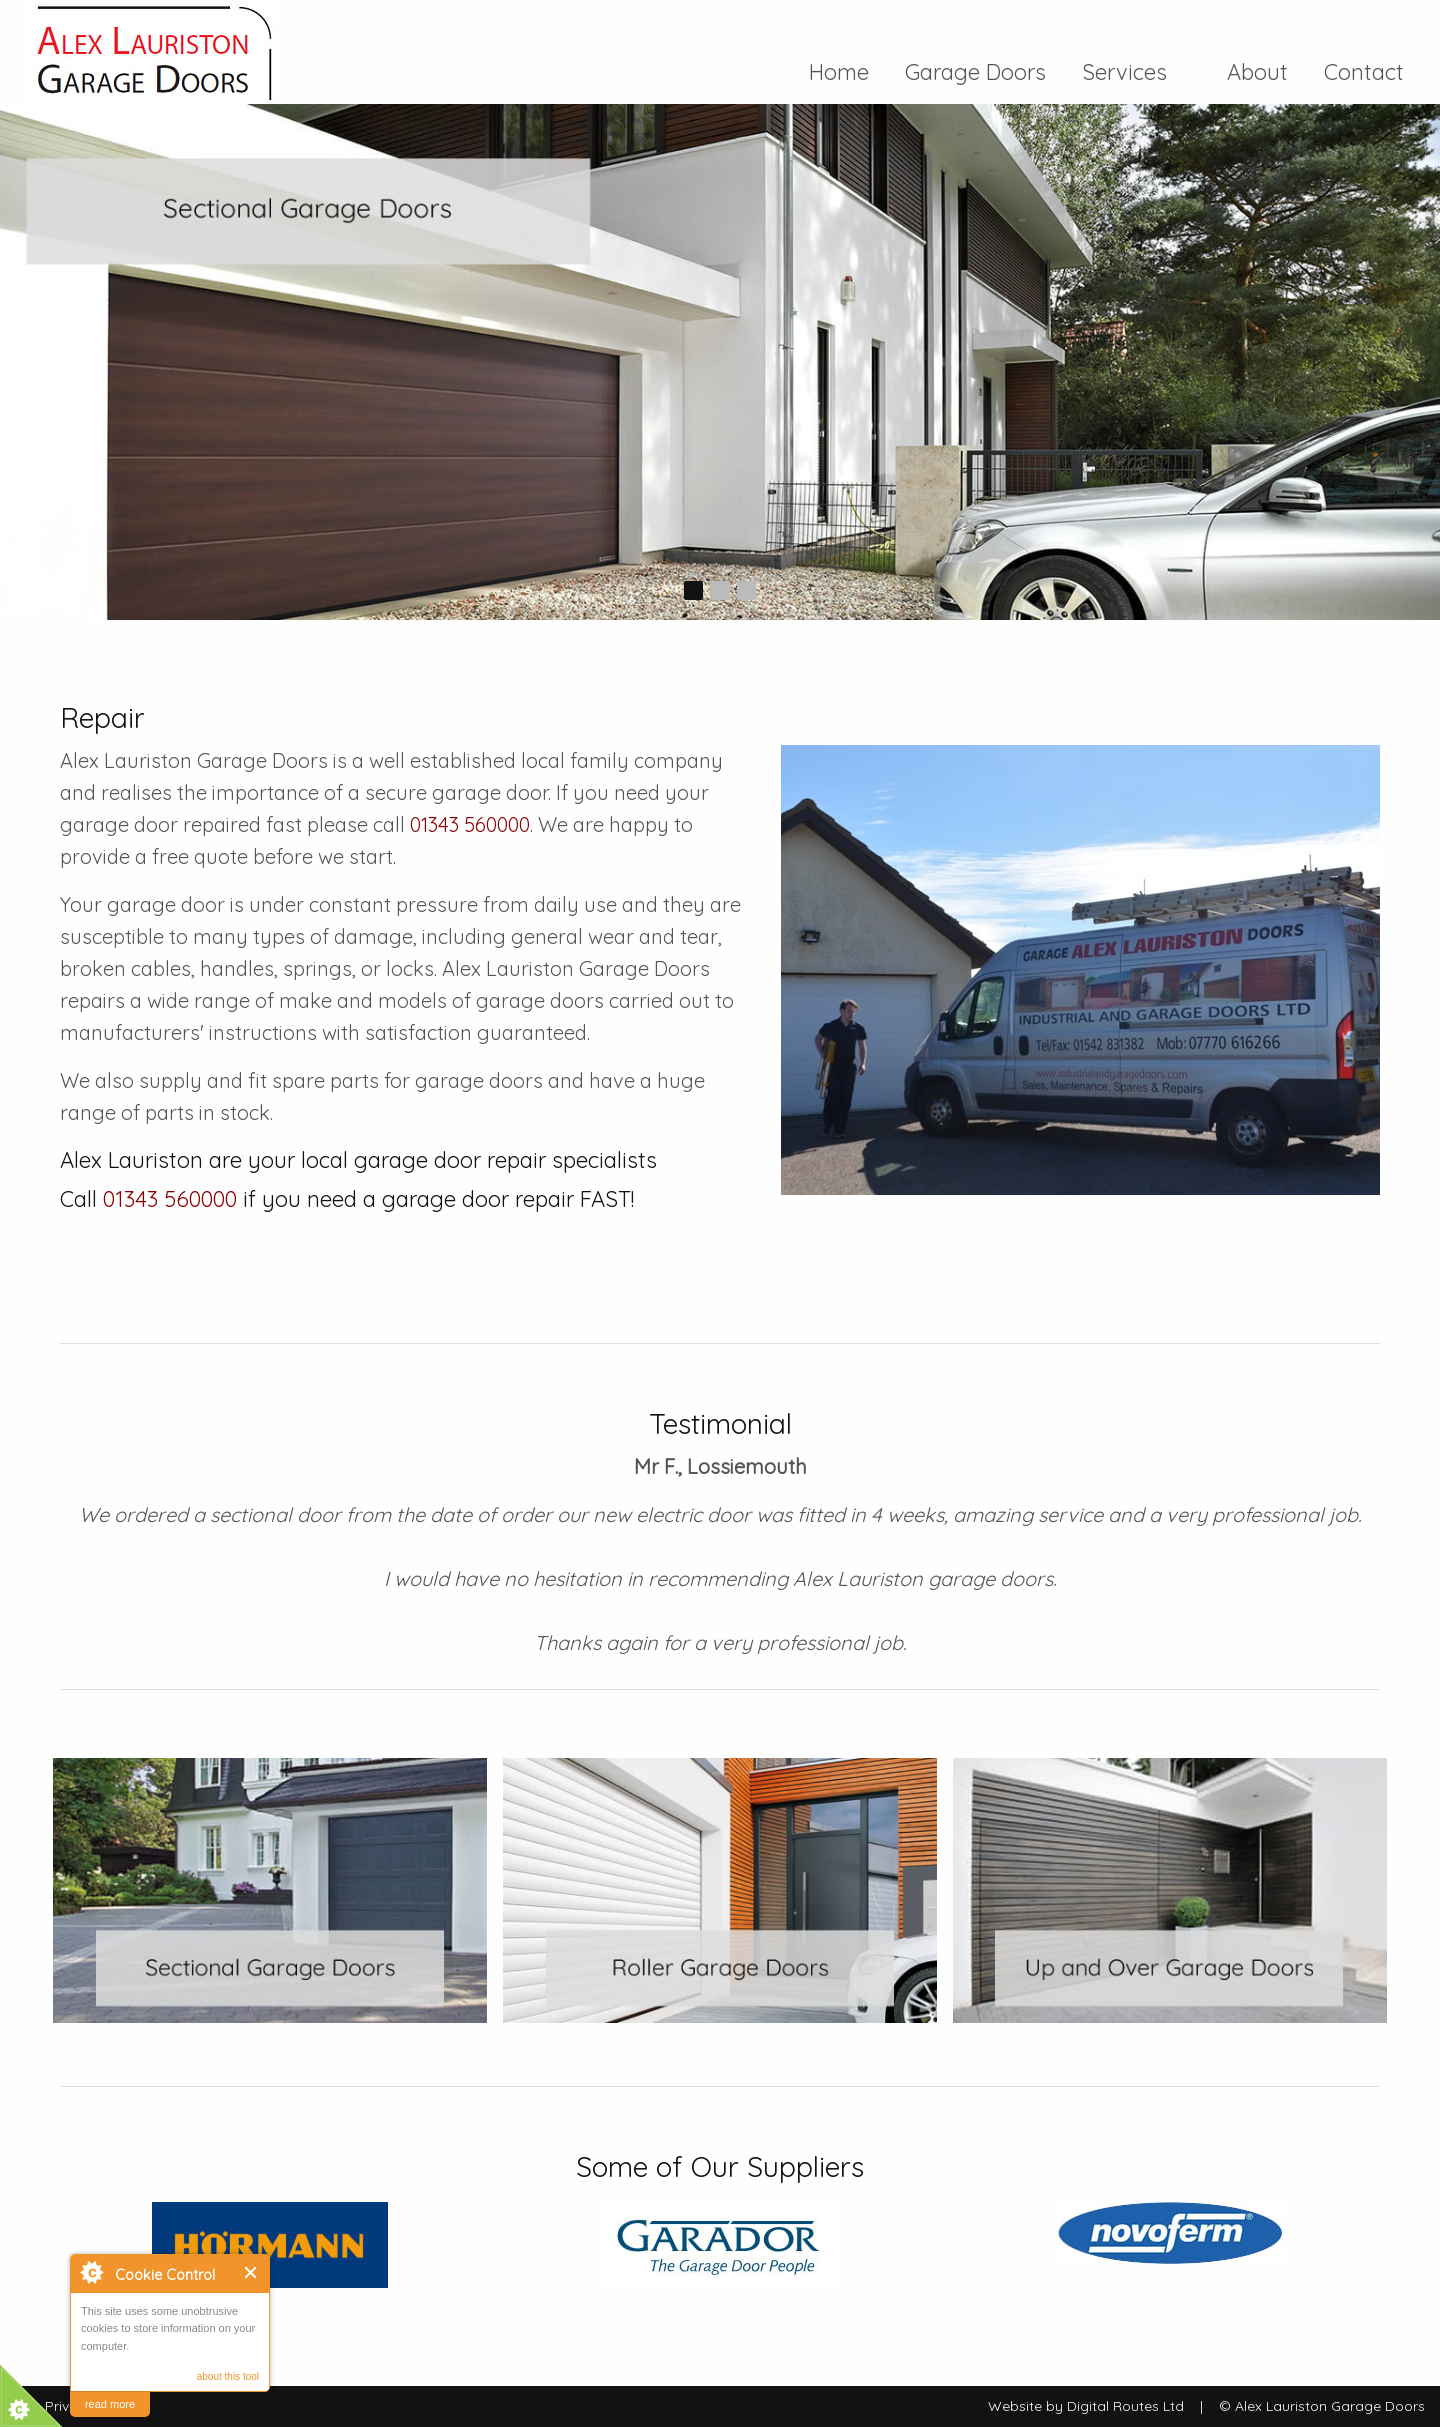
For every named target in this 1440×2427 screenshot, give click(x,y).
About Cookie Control (91, 2272)
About (1257, 72)
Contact (1355, 72)
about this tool (228, 2376)
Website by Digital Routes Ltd (1086, 2406)
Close (251, 2272)
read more (110, 2404)
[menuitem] (848, 72)
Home (848, 72)
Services (1133, 72)
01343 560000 (470, 824)
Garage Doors (972, 72)
